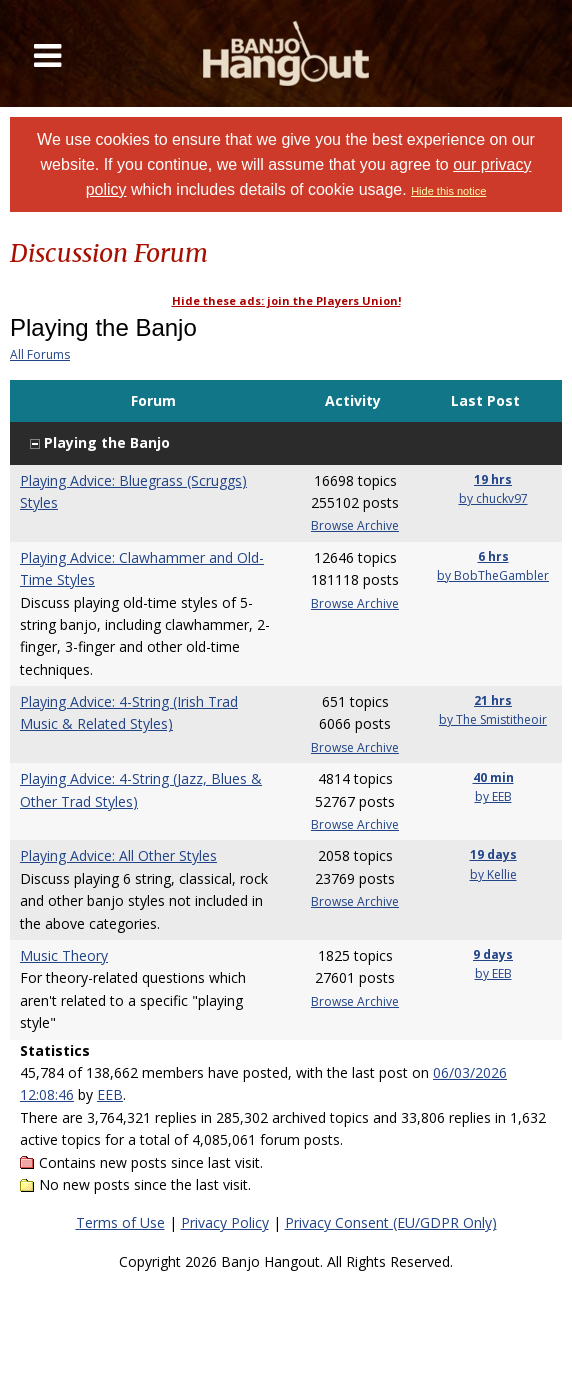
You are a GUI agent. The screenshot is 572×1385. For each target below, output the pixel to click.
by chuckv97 (493, 498)
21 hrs (493, 700)
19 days (493, 854)
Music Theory (64, 955)
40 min (493, 777)
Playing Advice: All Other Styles (118, 855)
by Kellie (493, 874)
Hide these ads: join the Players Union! (286, 300)
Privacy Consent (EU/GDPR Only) (391, 1222)
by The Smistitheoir (493, 719)
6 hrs (493, 556)
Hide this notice (448, 191)
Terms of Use (120, 1222)
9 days (493, 954)
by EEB (493, 796)
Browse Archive (355, 525)
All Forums (40, 354)
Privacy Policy (225, 1222)
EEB (110, 1094)
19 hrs (493, 479)
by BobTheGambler (493, 575)
